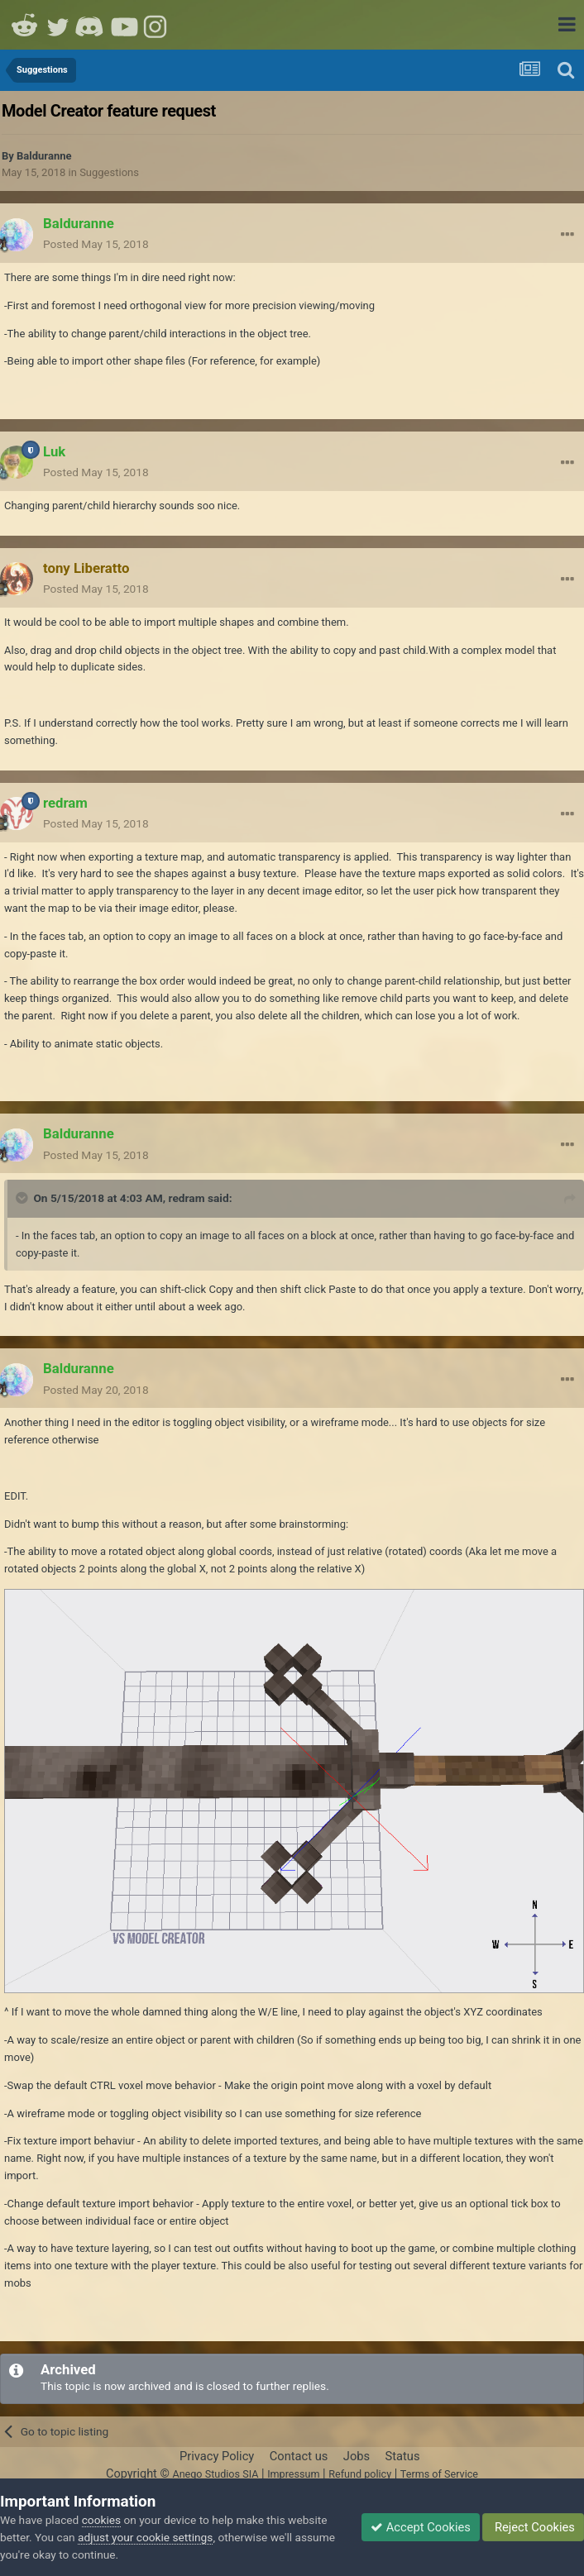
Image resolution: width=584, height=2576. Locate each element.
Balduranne (44, 156)
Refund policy (359, 2474)
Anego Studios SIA (215, 2474)
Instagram (157, 24)
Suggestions (109, 172)
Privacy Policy (217, 2456)
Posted (96, 243)
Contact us (299, 2456)
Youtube (124, 24)
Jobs (356, 2456)
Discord (91, 24)
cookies (101, 2519)
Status (402, 2456)
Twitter (57, 24)
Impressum (293, 2474)
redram (187, 1198)
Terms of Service (439, 2474)
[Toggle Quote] (23, 1198)
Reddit (24, 24)
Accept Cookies (421, 2527)
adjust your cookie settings (145, 2537)
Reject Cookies (533, 2527)
